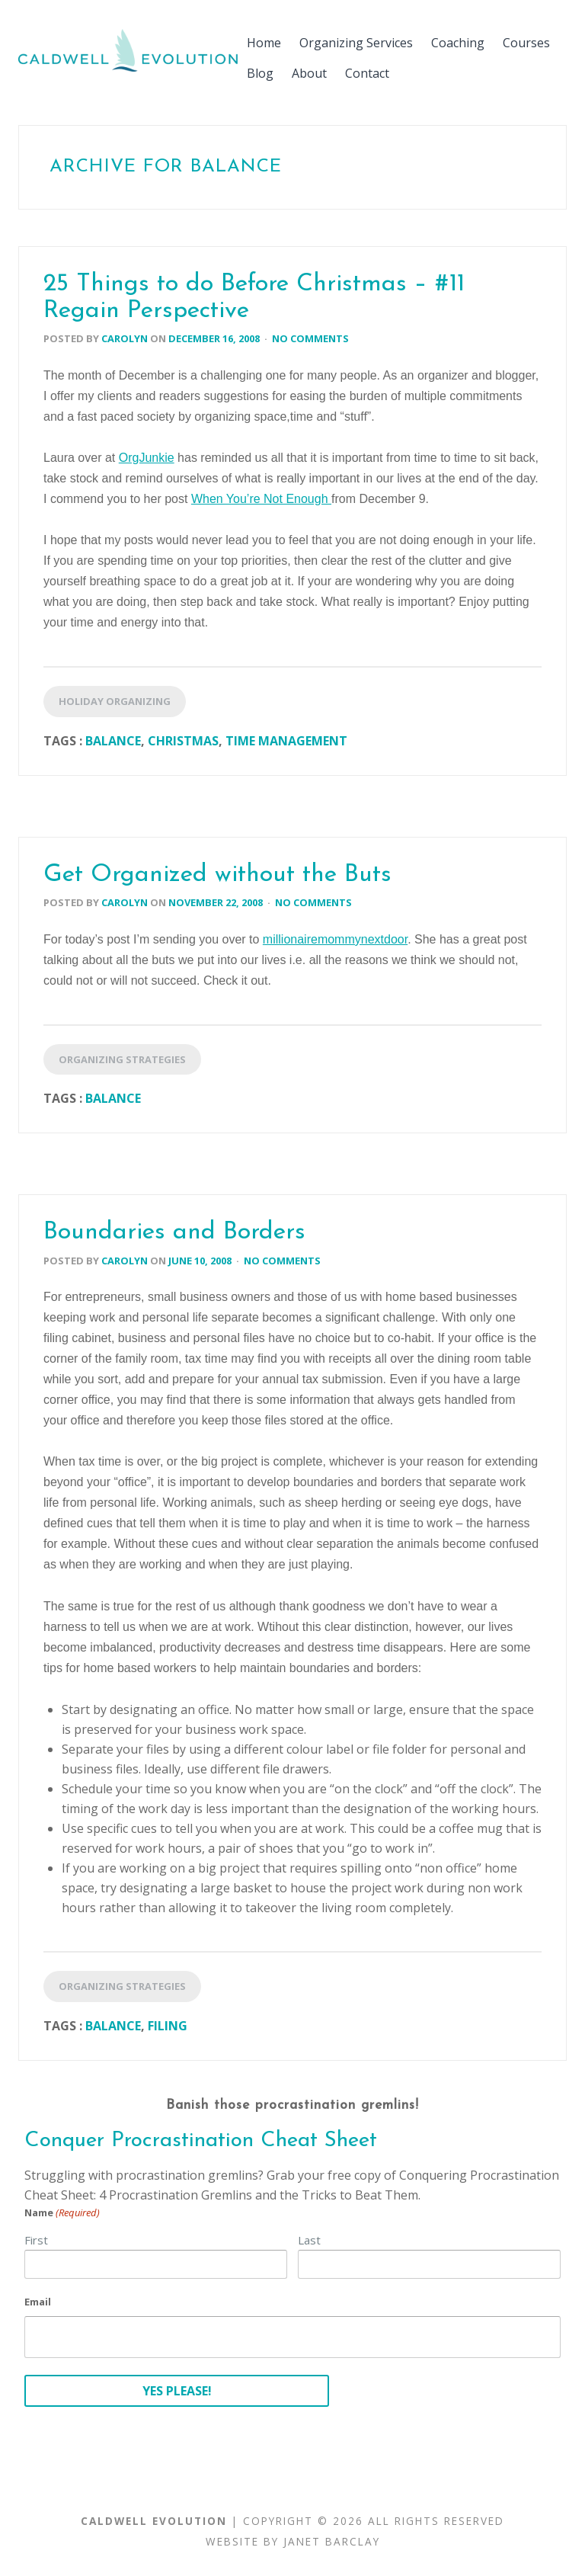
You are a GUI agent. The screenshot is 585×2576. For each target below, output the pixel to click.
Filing (167, 2025)
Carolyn (124, 338)
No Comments (310, 338)
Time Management (286, 740)
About (309, 73)
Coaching (457, 43)
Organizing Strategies (122, 1059)
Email (37, 2301)
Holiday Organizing (115, 701)
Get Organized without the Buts (217, 875)
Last (309, 2240)
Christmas (183, 740)
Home (264, 43)
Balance (113, 740)
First (36, 2240)
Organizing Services (356, 43)
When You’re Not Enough (261, 498)
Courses (526, 43)
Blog (260, 73)
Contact (367, 73)
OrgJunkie (146, 457)
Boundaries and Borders (174, 1232)
